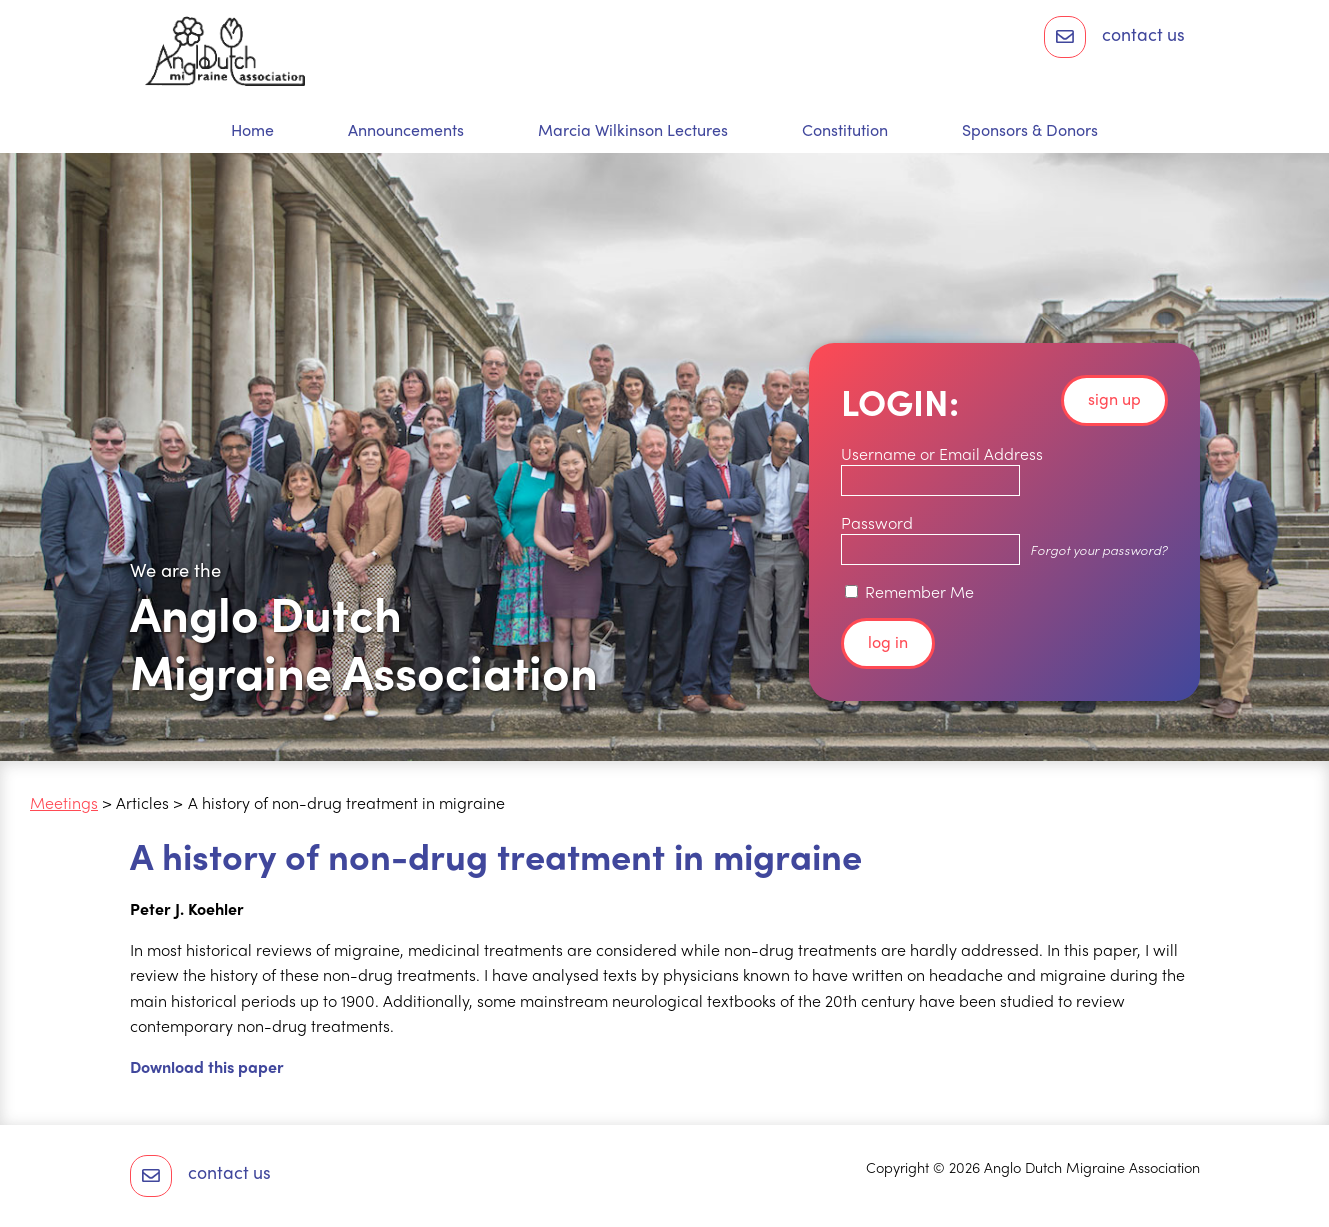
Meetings (64, 802)
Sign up (1114, 398)
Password (877, 522)
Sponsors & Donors (1030, 130)
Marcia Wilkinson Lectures (633, 130)
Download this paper (207, 1066)
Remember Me (909, 591)
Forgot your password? (1098, 549)
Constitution (845, 130)
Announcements (406, 130)
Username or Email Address (942, 453)
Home (252, 130)
